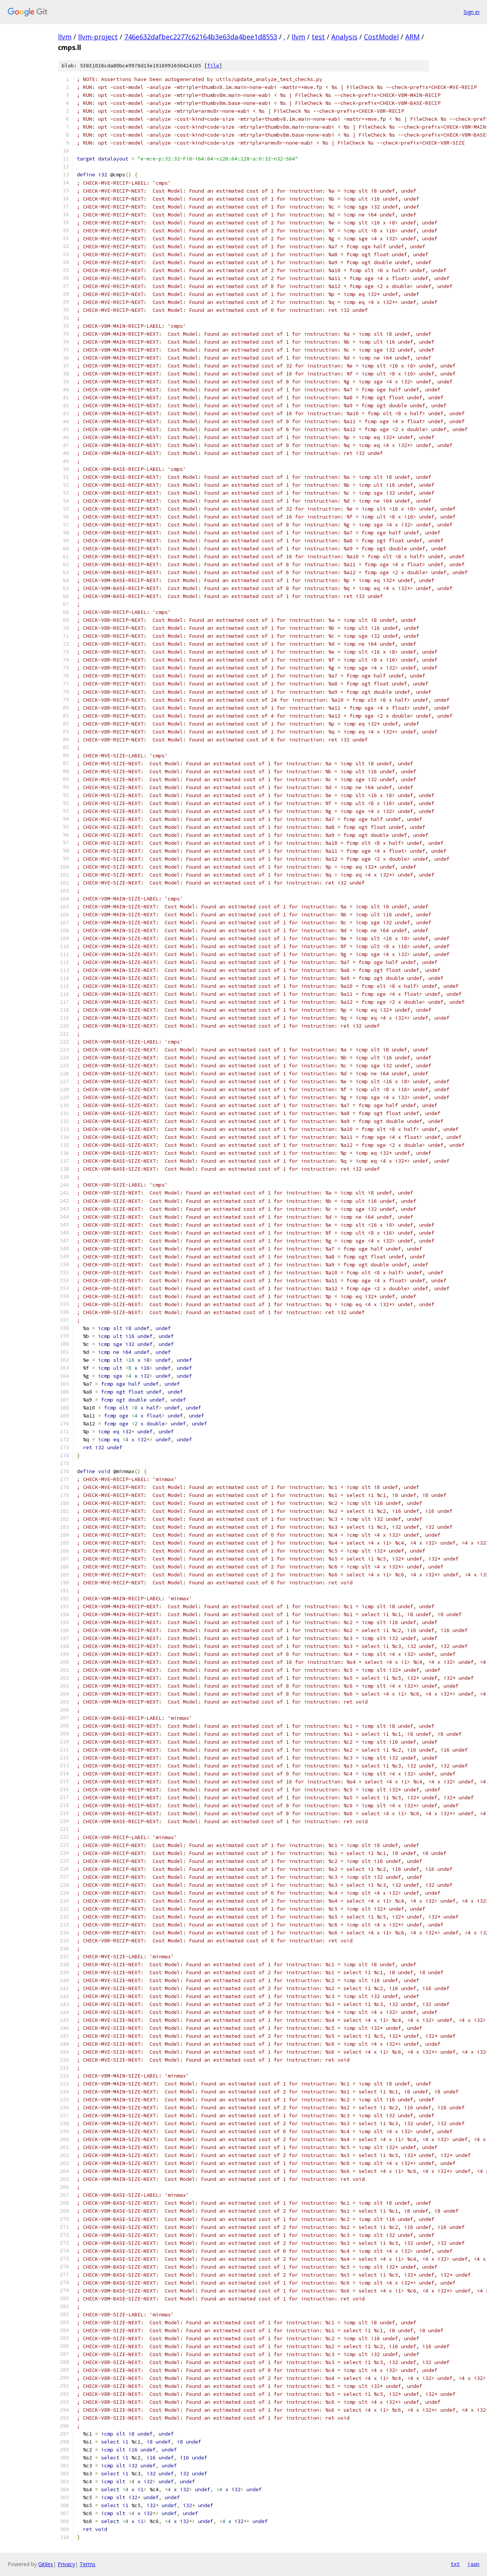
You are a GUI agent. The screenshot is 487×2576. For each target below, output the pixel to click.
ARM (412, 36)
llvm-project (98, 36)
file (213, 65)
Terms (87, 2564)
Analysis (344, 36)
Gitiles (45, 2564)
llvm (65, 36)
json (473, 2563)
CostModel (381, 36)
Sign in (471, 12)
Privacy (66, 2564)
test (318, 36)
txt (455, 2563)
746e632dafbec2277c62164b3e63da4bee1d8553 (200, 36)
